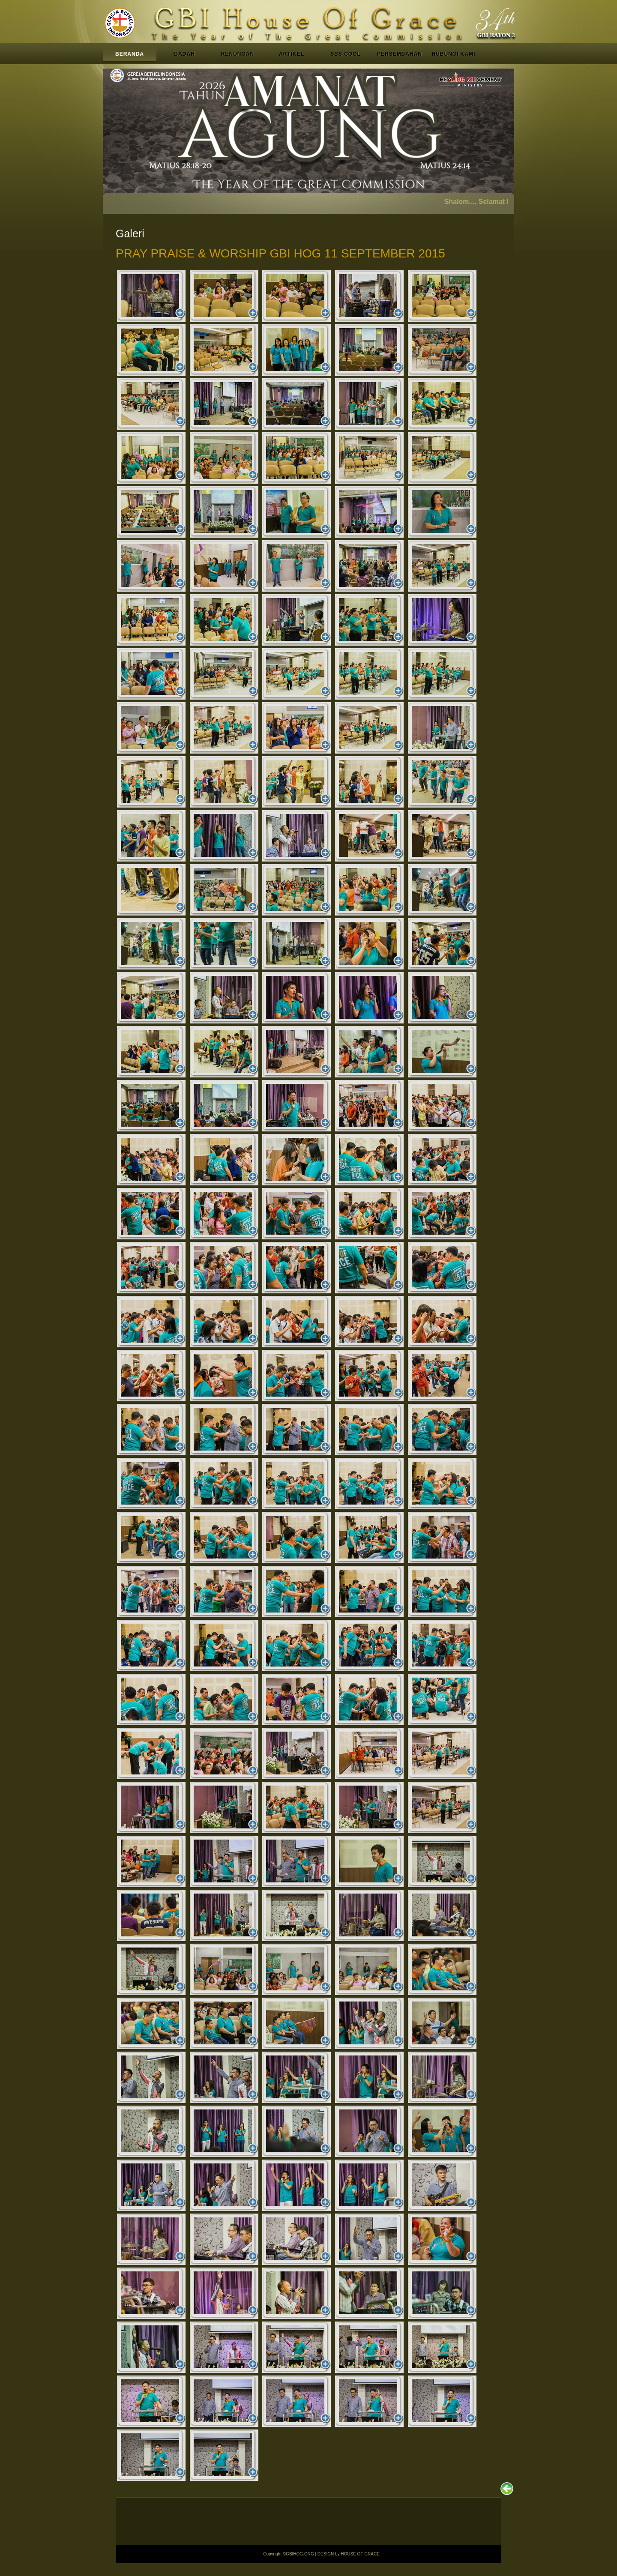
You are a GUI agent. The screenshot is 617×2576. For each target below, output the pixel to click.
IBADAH (183, 54)
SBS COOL (345, 54)
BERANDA (129, 54)
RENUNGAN (237, 54)
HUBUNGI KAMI (454, 54)
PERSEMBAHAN (399, 54)
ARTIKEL (291, 54)
